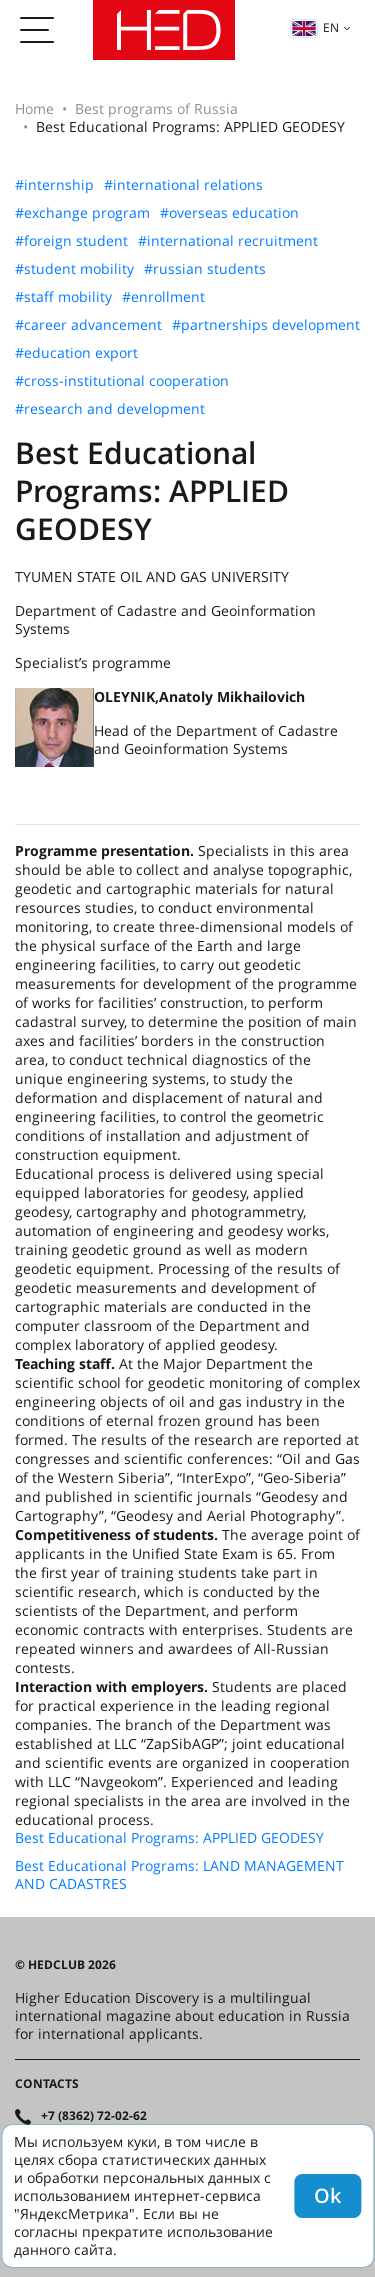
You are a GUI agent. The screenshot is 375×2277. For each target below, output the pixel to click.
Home (34, 108)
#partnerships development (266, 325)
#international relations (183, 185)
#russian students (205, 269)
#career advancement (88, 325)
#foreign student (71, 241)
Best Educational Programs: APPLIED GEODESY (169, 1838)
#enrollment (163, 297)
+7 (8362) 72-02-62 (94, 2116)
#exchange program (82, 213)
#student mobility (74, 269)
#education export (76, 353)
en (315, 27)
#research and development (110, 409)
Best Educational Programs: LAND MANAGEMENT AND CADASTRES (179, 1875)
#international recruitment (228, 241)
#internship (54, 185)
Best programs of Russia (156, 108)
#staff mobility (63, 297)
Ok (327, 2195)
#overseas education (229, 213)
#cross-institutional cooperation (122, 381)
